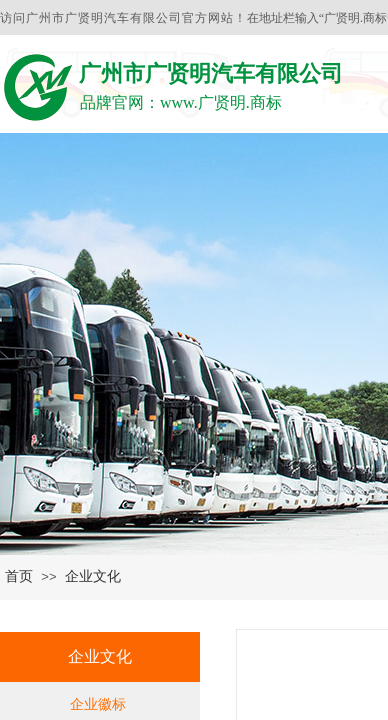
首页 (19, 576)
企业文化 (93, 576)
